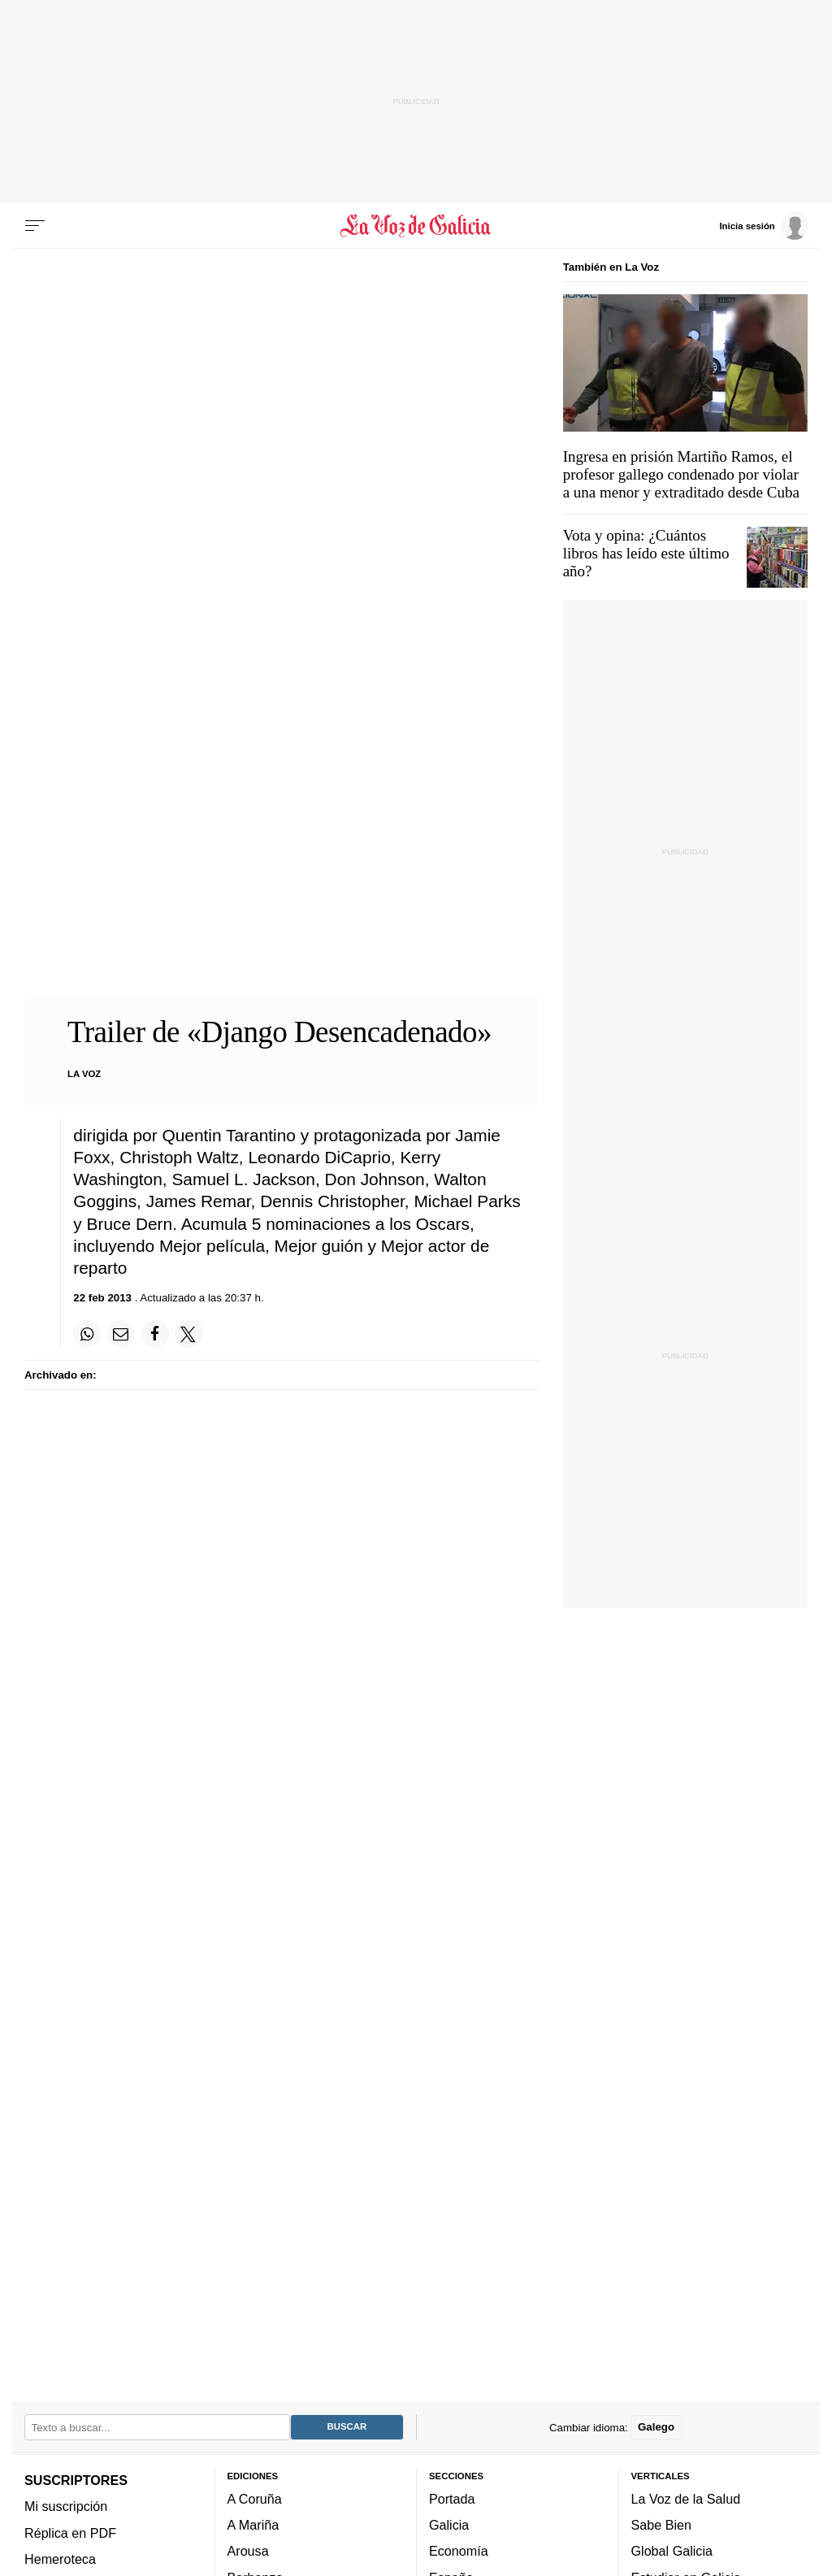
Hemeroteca (60, 2559)
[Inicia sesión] (763, 225)
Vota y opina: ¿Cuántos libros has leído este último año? (646, 553)
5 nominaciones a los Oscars (361, 1223)
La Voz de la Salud (686, 2498)
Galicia (449, 2524)
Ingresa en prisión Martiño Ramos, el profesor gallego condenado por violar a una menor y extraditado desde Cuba (681, 474)
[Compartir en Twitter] (188, 1334)
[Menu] (35, 226)
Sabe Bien (661, 2524)
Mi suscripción (65, 2507)
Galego (656, 2428)
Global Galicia (672, 2551)
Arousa (248, 2551)
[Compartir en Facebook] (155, 1334)
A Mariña (254, 2524)
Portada (452, 2498)
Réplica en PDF (70, 2533)
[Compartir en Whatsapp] (87, 1334)
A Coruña (255, 2498)
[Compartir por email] (121, 1334)
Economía (458, 2551)
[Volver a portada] (415, 226)
